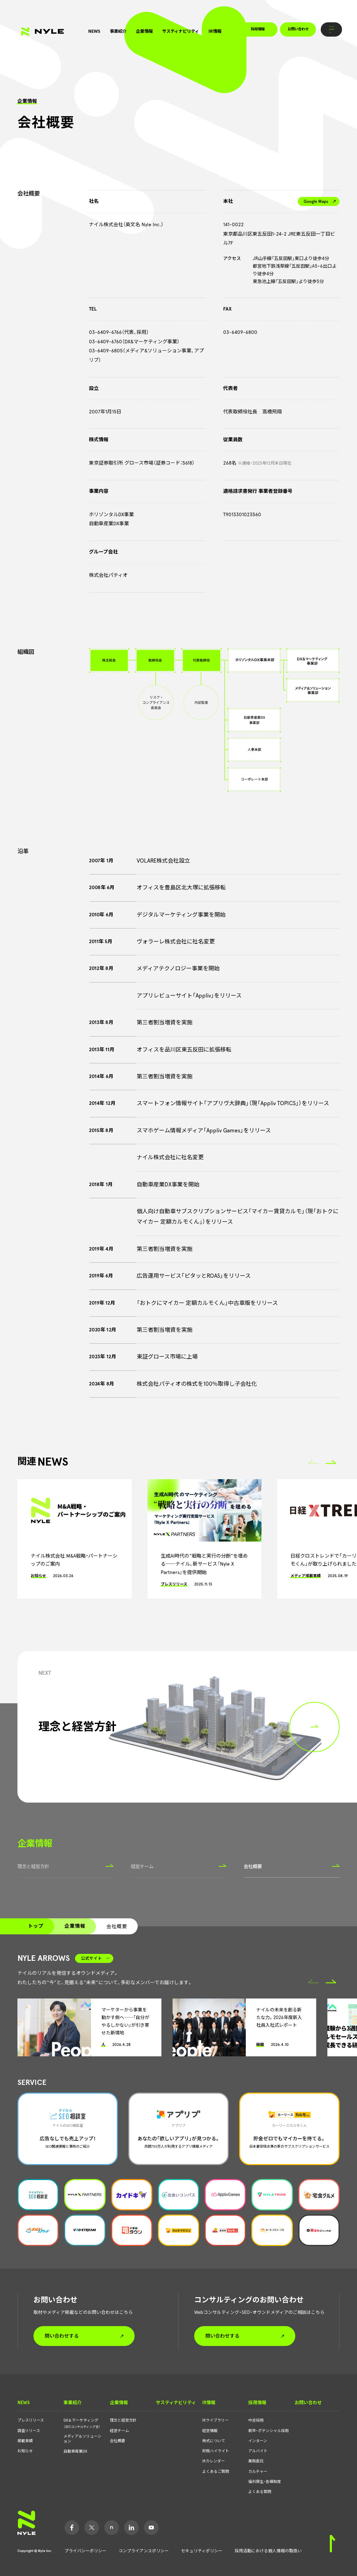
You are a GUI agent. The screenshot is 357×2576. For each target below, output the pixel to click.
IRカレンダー (213, 2461)
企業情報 (144, 31)
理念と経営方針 (65, 1866)
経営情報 (210, 2431)
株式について (213, 2441)
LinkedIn (131, 2527)
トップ (36, 1926)
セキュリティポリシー (201, 2550)
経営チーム (179, 1866)
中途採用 (256, 2420)
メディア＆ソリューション (82, 2439)
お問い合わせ (298, 29)
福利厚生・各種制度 (264, 2481)
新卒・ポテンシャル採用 (268, 2431)
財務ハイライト (215, 2451)
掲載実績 (25, 2441)
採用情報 (258, 29)
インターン (257, 2441)
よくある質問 (259, 2492)
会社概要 (292, 1866)
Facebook (71, 2527)
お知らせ (25, 2451)
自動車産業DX (75, 2451)
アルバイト (257, 2451)
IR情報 (214, 31)
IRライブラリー (215, 2420)
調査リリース (28, 2431)
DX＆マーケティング (82, 2423)
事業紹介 (118, 31)
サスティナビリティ (180, 31)
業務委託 (256, 2461)
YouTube (151, 2527)
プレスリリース (30, 2420)
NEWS (94, 31)
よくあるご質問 (215, 2471)
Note (111, 2527)
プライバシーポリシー (85, 2550)
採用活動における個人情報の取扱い (268, 2550)
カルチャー (257, 2471)
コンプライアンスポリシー (144, 2550)
